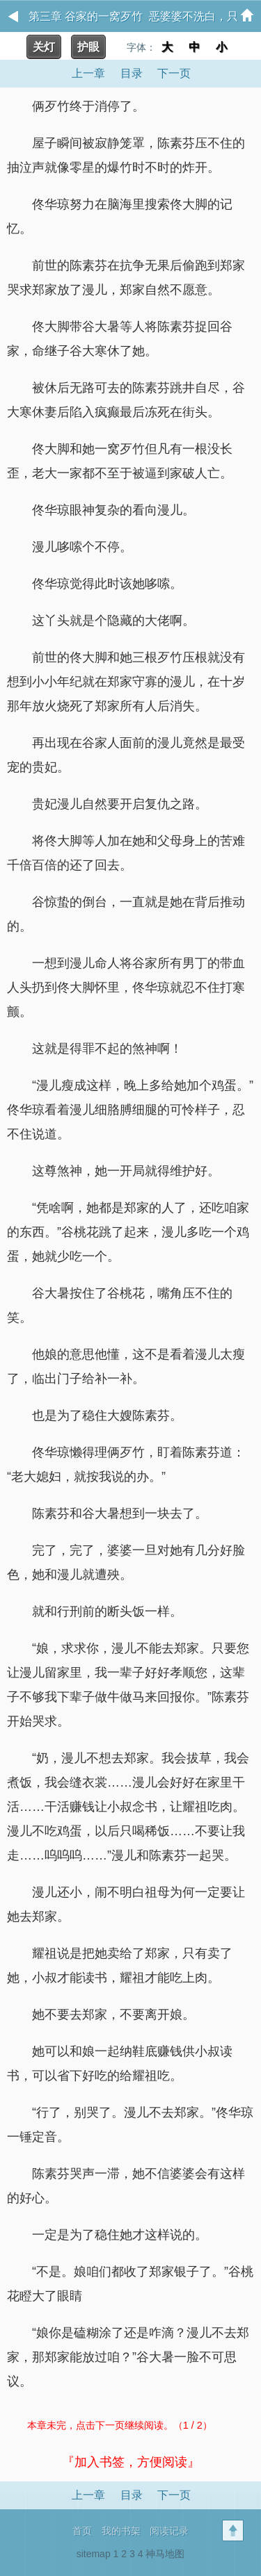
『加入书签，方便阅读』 (131, 2462)
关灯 (44, 47)
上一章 (88, 73)
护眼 (88, 47)
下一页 (174, 73)
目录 (131, 73)
